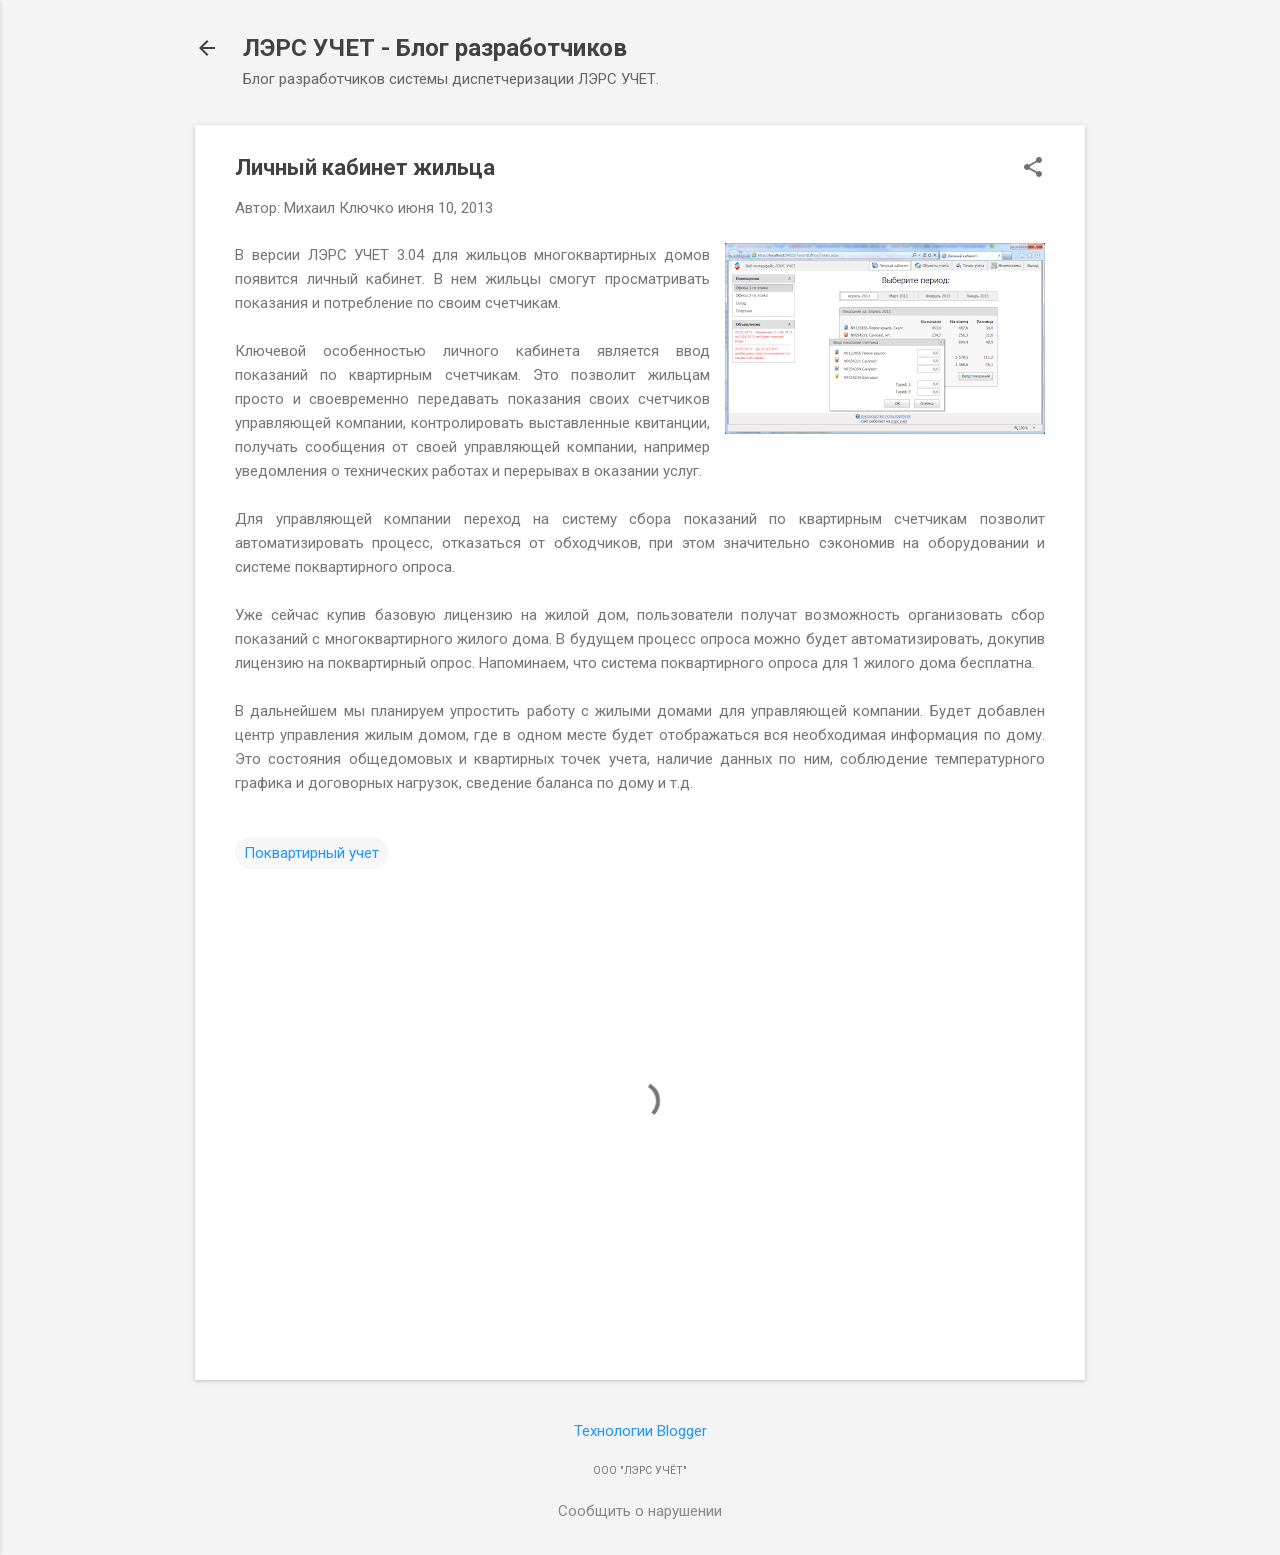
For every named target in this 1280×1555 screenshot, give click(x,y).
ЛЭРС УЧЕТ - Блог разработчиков (435, 48)
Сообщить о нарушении (640, 1511)
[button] (1033, 169)
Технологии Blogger (640, 1431)
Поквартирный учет (311, 853)
